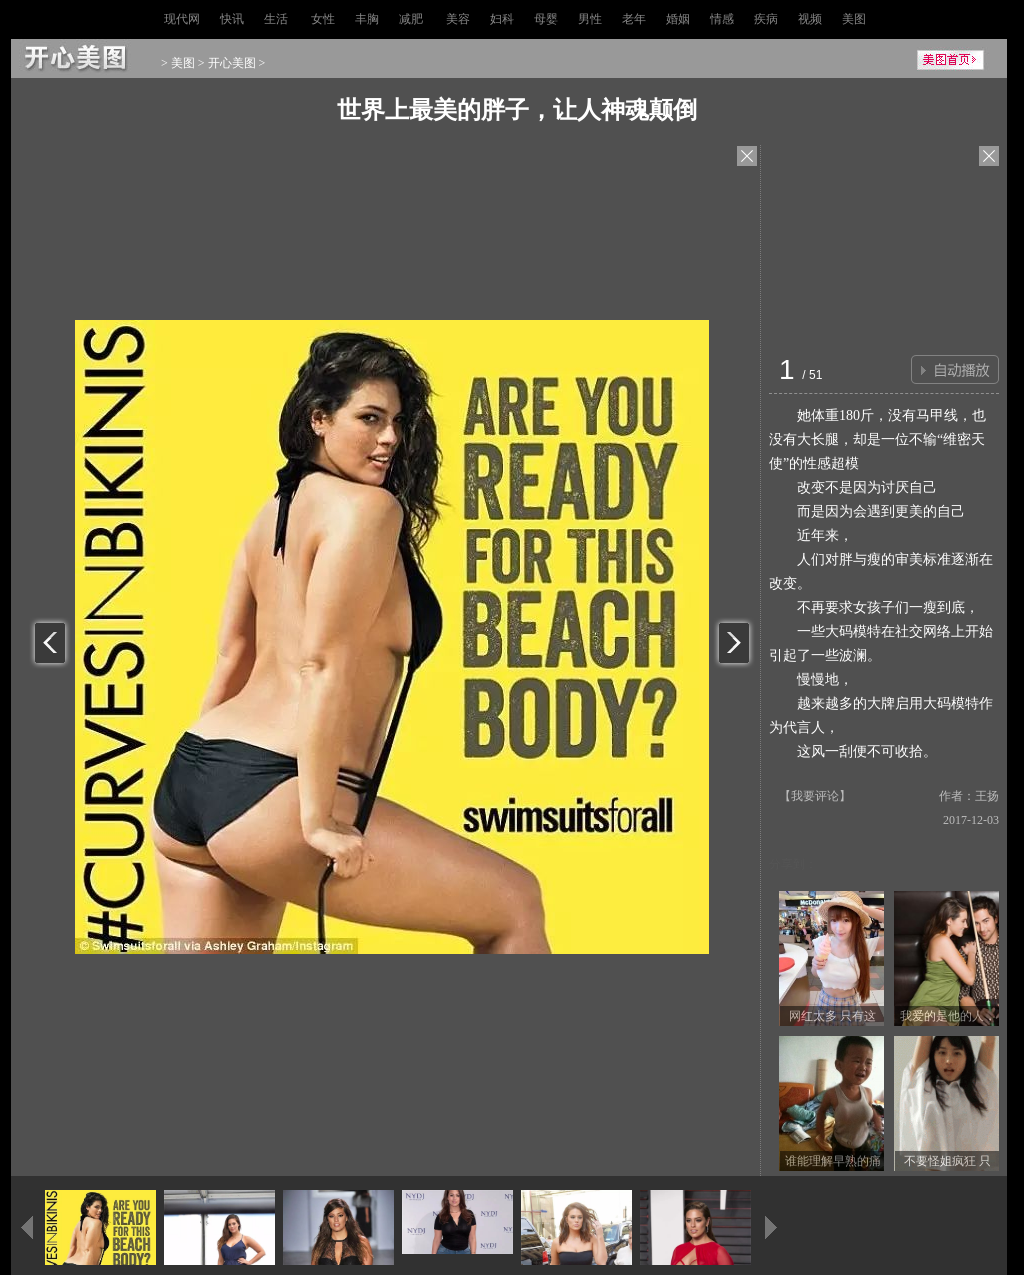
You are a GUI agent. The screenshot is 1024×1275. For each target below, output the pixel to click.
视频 (810, 19)
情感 (722, 19)
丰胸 (367, 19)
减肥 (411, 19)
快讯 (232, 19)
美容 (458, 19)
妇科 (502, 19)
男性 (590, 19)
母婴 (546, 19)
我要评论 (815, 796)
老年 (634, 19)
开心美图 (232, 63)
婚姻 (678, 19)
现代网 (182, 19)
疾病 (766, 19)
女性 (323, 19)
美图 (854, 19)
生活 (276, 19)
